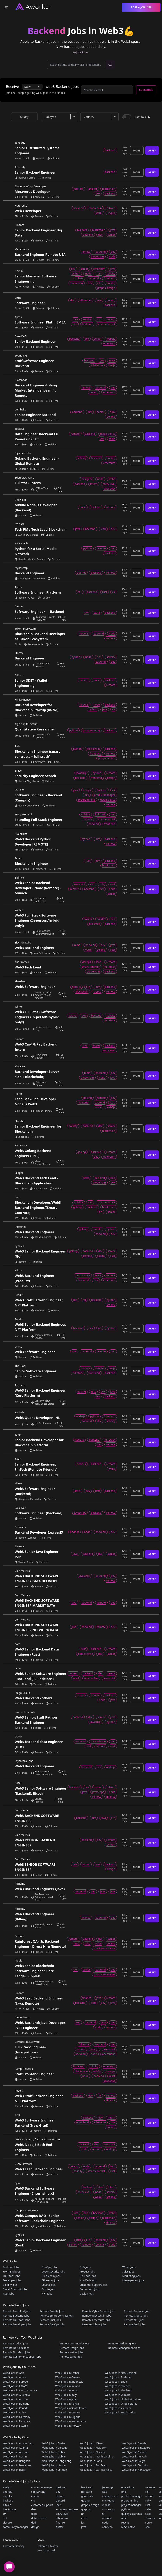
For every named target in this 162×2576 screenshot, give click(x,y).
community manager (15, 2527)
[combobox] (60, 116)
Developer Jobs (12, 2280)
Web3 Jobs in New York (93, 2447)
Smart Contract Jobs (15, 2289)
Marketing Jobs (131, 2276)
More (136, 150)
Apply (152, 150)
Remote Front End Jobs (17, 2311)
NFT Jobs (47, 2293)
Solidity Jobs (10, 2284)
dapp (34, 2513)
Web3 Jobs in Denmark (16, 2421)
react (124, 2518)
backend (8, 2500)
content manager (41, 2487)
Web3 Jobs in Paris (91, 2461)
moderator (108, 2509)
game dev (87, 2496)
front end (86, 2487)
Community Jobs (89, 2289)
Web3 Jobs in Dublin (54, 2456)
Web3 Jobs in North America (20, 2390)
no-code (107, 2518)
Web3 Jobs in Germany (16, 2417)
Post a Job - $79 (141, 7)
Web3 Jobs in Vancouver (136, 2469)
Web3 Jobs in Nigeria (67, 2417)
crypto (35, 2496)
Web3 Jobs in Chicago (54, 2447)
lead (104, 2491)
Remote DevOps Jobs (52, 2324)
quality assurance (132, 2513)
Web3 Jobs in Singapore (136, 2447)
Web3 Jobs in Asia (13, 2373)
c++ (5, 2518)
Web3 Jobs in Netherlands (70, 2421)
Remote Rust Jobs (50, 2320)
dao (33, 2509)
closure (7, 2522)
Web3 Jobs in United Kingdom (123, 2399)
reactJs (125, 2522)
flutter (59, 2527)
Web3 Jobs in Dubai (53, 2452)
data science (38, 2518)
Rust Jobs (8, 2293)
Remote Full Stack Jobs (16, 2320)
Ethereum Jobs (50, 2280)
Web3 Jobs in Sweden (118, 2386)
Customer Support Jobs (94, 2284)
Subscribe (146, 90)
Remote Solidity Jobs (52, 2311)
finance (60, 2522)
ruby (148, 2500)
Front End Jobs (11, 2271)
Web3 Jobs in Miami (91, 2443)
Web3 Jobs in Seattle (134, 2443)
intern (85, 2518)
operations (127, 2487)
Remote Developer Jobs (17, 2324)
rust (147, 2505)
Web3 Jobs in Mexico (67, 2412)
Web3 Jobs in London (54, 2469)
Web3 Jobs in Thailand (118, 2390)
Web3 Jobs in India (66, 2390)
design (35, 2527)
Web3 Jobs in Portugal (118, 2377)
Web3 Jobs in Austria (15, 2399)
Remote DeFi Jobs (134, 2324)
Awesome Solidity (13, 2546)
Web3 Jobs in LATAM (15, 2386)
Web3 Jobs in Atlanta (15, 2447)
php (123, 2491)
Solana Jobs (49, 2284)
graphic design (90, 2505)
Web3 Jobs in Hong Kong (56, 2461)
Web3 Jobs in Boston (54, 2443)
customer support (42, 2505)
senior (149, 2522)
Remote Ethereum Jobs (96, 2320)
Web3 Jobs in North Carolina (97, 2456)
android (7, 2491)
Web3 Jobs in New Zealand (121, 2373)
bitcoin (7, 2505)
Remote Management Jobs (124, 2348)
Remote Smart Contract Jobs (57, 2315)
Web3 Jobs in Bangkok (16, 2461)
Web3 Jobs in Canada (15, 2408)
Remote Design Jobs (72, 2348)
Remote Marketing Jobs (122, 2343)
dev (58, 2491)
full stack (86, 2491)
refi (147, 2491)
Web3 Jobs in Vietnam (118, 2408)
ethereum (62, 2518)
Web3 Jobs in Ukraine (117, 2395)
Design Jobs (87, 2293)
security (150, 2518)
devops (60, 2496)
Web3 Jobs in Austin (15, 2456)
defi (33, 2522)
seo (147, 2527)
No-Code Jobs (88, 2276)
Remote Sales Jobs (71, 2356)
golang (85, 2500)
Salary (24, 117)
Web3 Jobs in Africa (14, 2377)
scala (148, 2513)
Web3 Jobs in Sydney (134, 2452)
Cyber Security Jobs (53, 2271)
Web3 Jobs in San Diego (94, 2465)
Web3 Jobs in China (14, 2412)
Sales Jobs (128, 2271)
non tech (107, 2527)
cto (33, 2500)
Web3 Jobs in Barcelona (17, 2465)
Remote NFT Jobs (134, 2320)
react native (128, 2527)
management (110, 2496)
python (125, 2509)
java (83, 2527)
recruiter (150, 2487)
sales (148, 2509)
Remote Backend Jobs (16, 2315)
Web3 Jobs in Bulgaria (16, 2403)
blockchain (9, 2509)
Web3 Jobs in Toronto (134, 2465)
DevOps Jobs (49, 2267)
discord (60, 2500)
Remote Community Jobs (75, 2343)
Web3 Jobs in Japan (66, 2399)
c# (4, 2513)
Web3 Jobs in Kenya (67, 2403)
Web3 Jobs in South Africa (120, 2412)
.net (58, 2505)
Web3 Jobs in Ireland (67, 2386)
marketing (108, 2500)
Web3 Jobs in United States (121, 2403)
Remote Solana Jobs (94, 2324)
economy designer (67, 2509)
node (105, 2522)
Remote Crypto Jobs (136, 2315)
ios (83, 2522)
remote (149, 2496)
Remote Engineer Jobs (137, 2311)
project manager (131, 2505)
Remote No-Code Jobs (16, 2348)
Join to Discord (46, 2550)
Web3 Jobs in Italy (65, 2395)
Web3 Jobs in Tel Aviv (134, 2456)
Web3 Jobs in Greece (67, 2377)
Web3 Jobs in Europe (15, 2381)
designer (61, 2487)
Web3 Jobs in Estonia (15, 2425)
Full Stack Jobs (11, 2276)
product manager (132, 2496)
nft (104, 2513)
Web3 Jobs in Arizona (15, 2452)
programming (129, 2500)
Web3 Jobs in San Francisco (96, 2469)
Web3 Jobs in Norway (68, 2425)
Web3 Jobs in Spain (116, 2381)
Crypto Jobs (49, 2289)
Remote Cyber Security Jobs (98, 2311)
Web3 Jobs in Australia (16, 2395)
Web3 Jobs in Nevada (92, 2452)
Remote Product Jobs (15, 2343)
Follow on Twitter (47, 2546)
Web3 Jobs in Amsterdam (18, 2443)
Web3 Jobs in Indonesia (69, 2381)
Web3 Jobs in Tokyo (133, 2461)
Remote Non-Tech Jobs (16, 2352)
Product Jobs (87, 2271)
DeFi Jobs (85, 2267)
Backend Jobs (11, 2267)
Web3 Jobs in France (67, 2373)
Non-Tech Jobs (88, 2280)
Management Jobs (133, 2280)
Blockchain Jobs (51, 2276)
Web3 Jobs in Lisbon (54, 2465)
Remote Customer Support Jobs (22, 2356)
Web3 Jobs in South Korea (70, 2408)
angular (7, 2496)
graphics (86, 2509)
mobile (106, 2505)
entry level (62, 2513)
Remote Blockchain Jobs (96, 2315)
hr (82, 2513)
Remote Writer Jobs (71, 2352)
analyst (7, 2487)
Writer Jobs (129, 2267)
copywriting (38, 2491)
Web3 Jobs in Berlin (14, 2469)
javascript (108, 2487)
